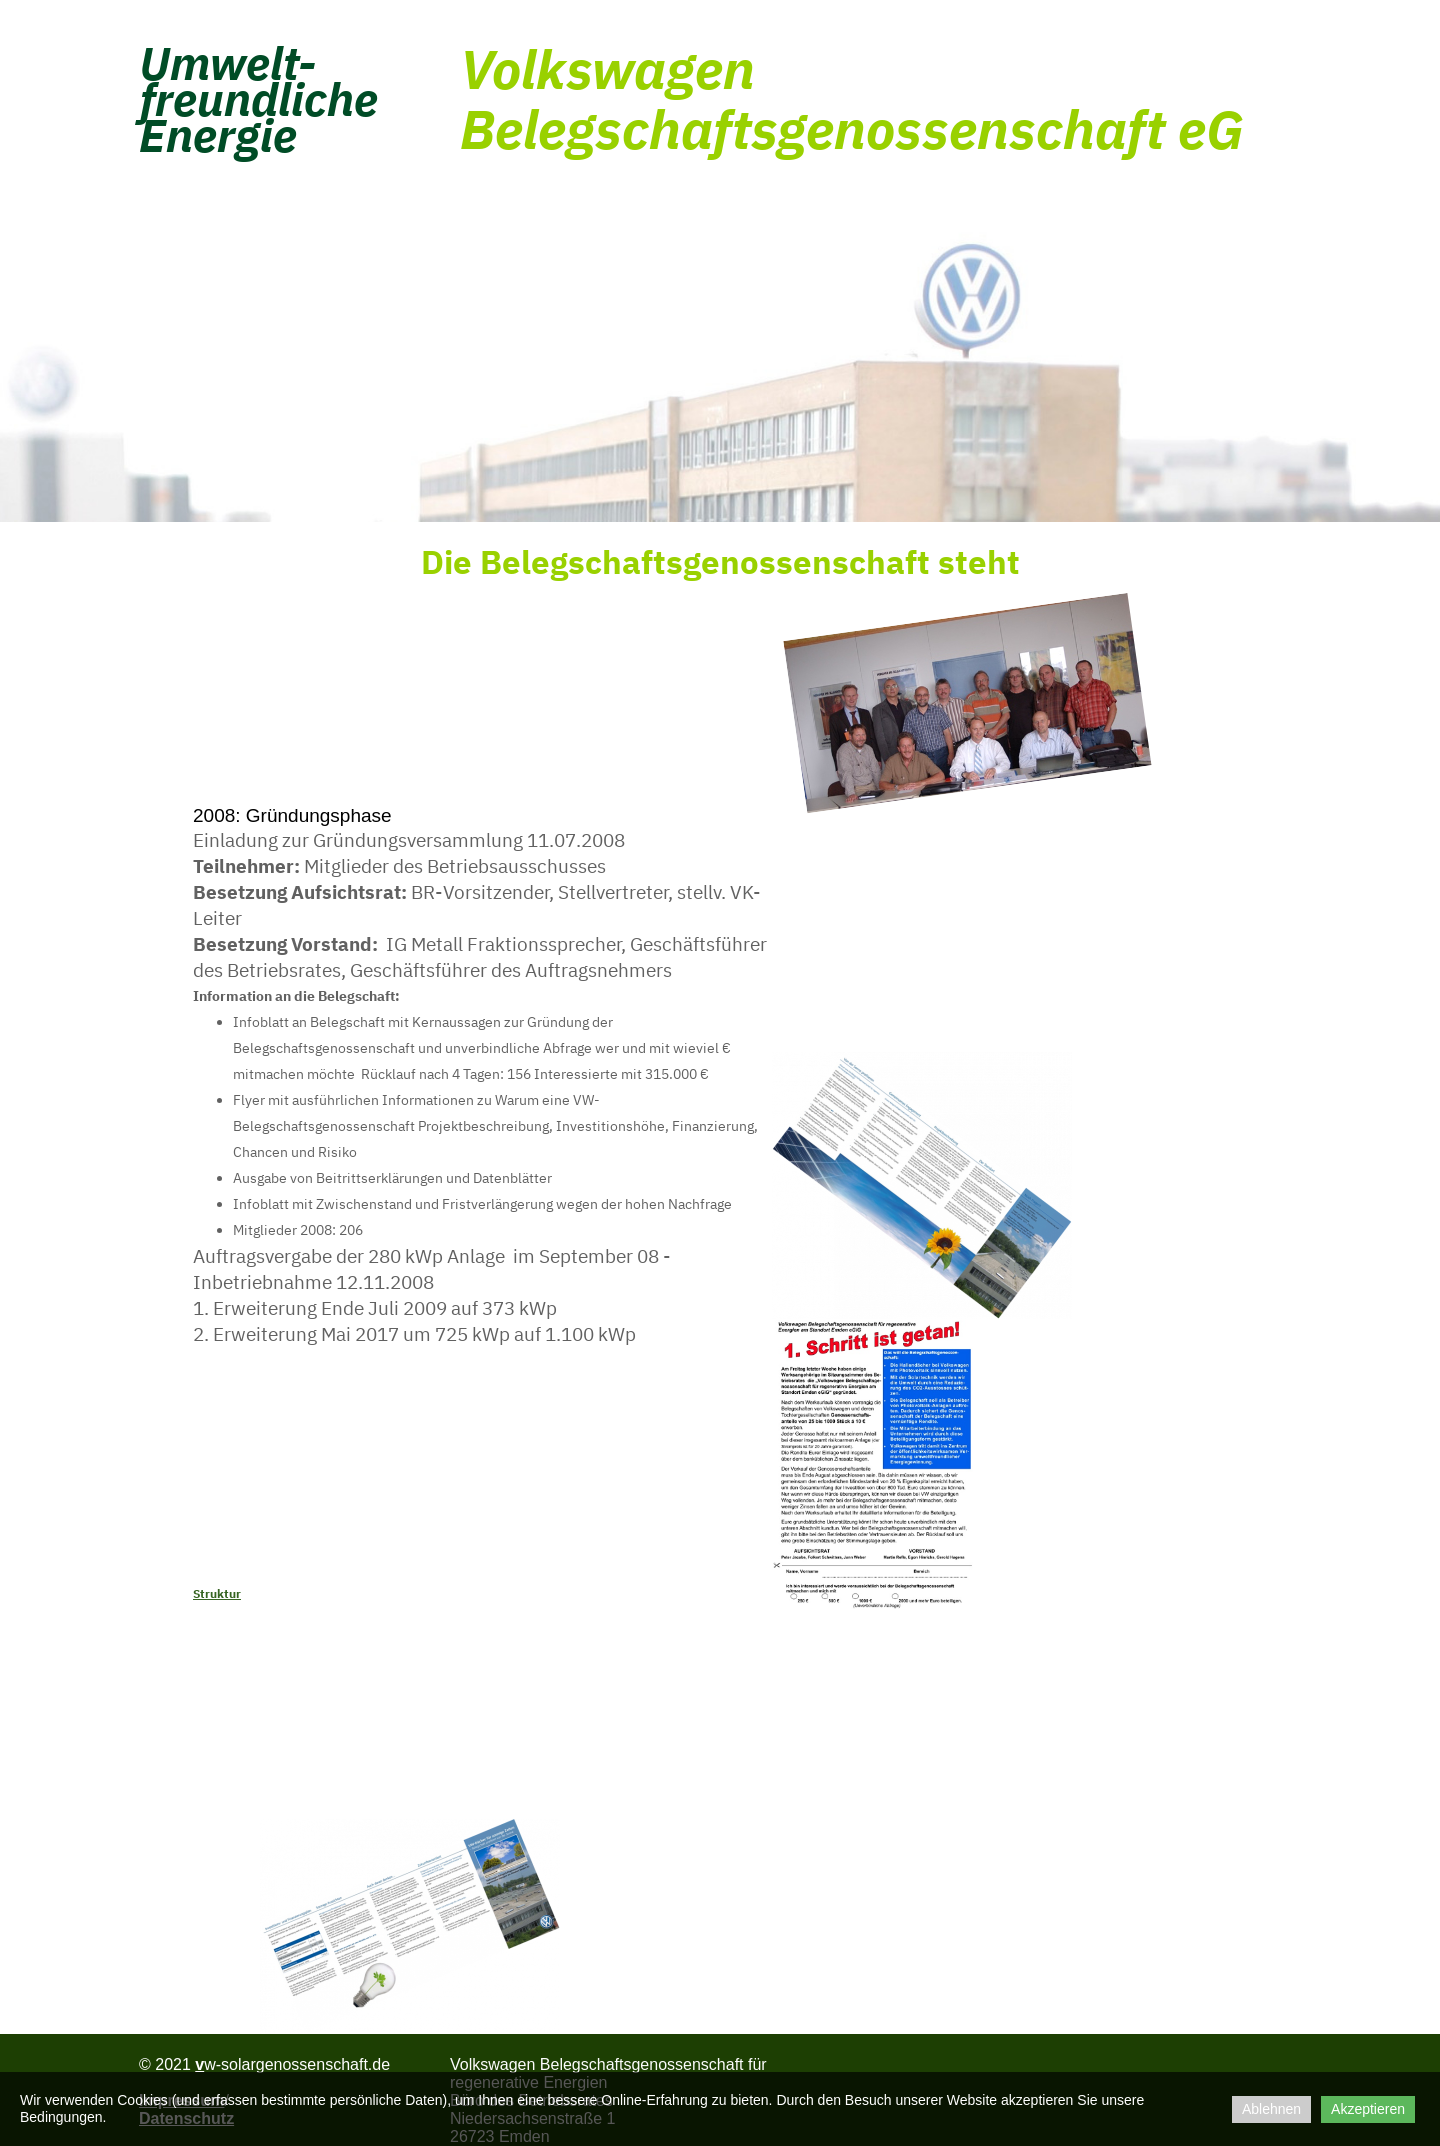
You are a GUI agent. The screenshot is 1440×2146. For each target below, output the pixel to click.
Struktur (217, 1593)
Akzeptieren (1368, 2109)
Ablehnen (1271, 2109)
